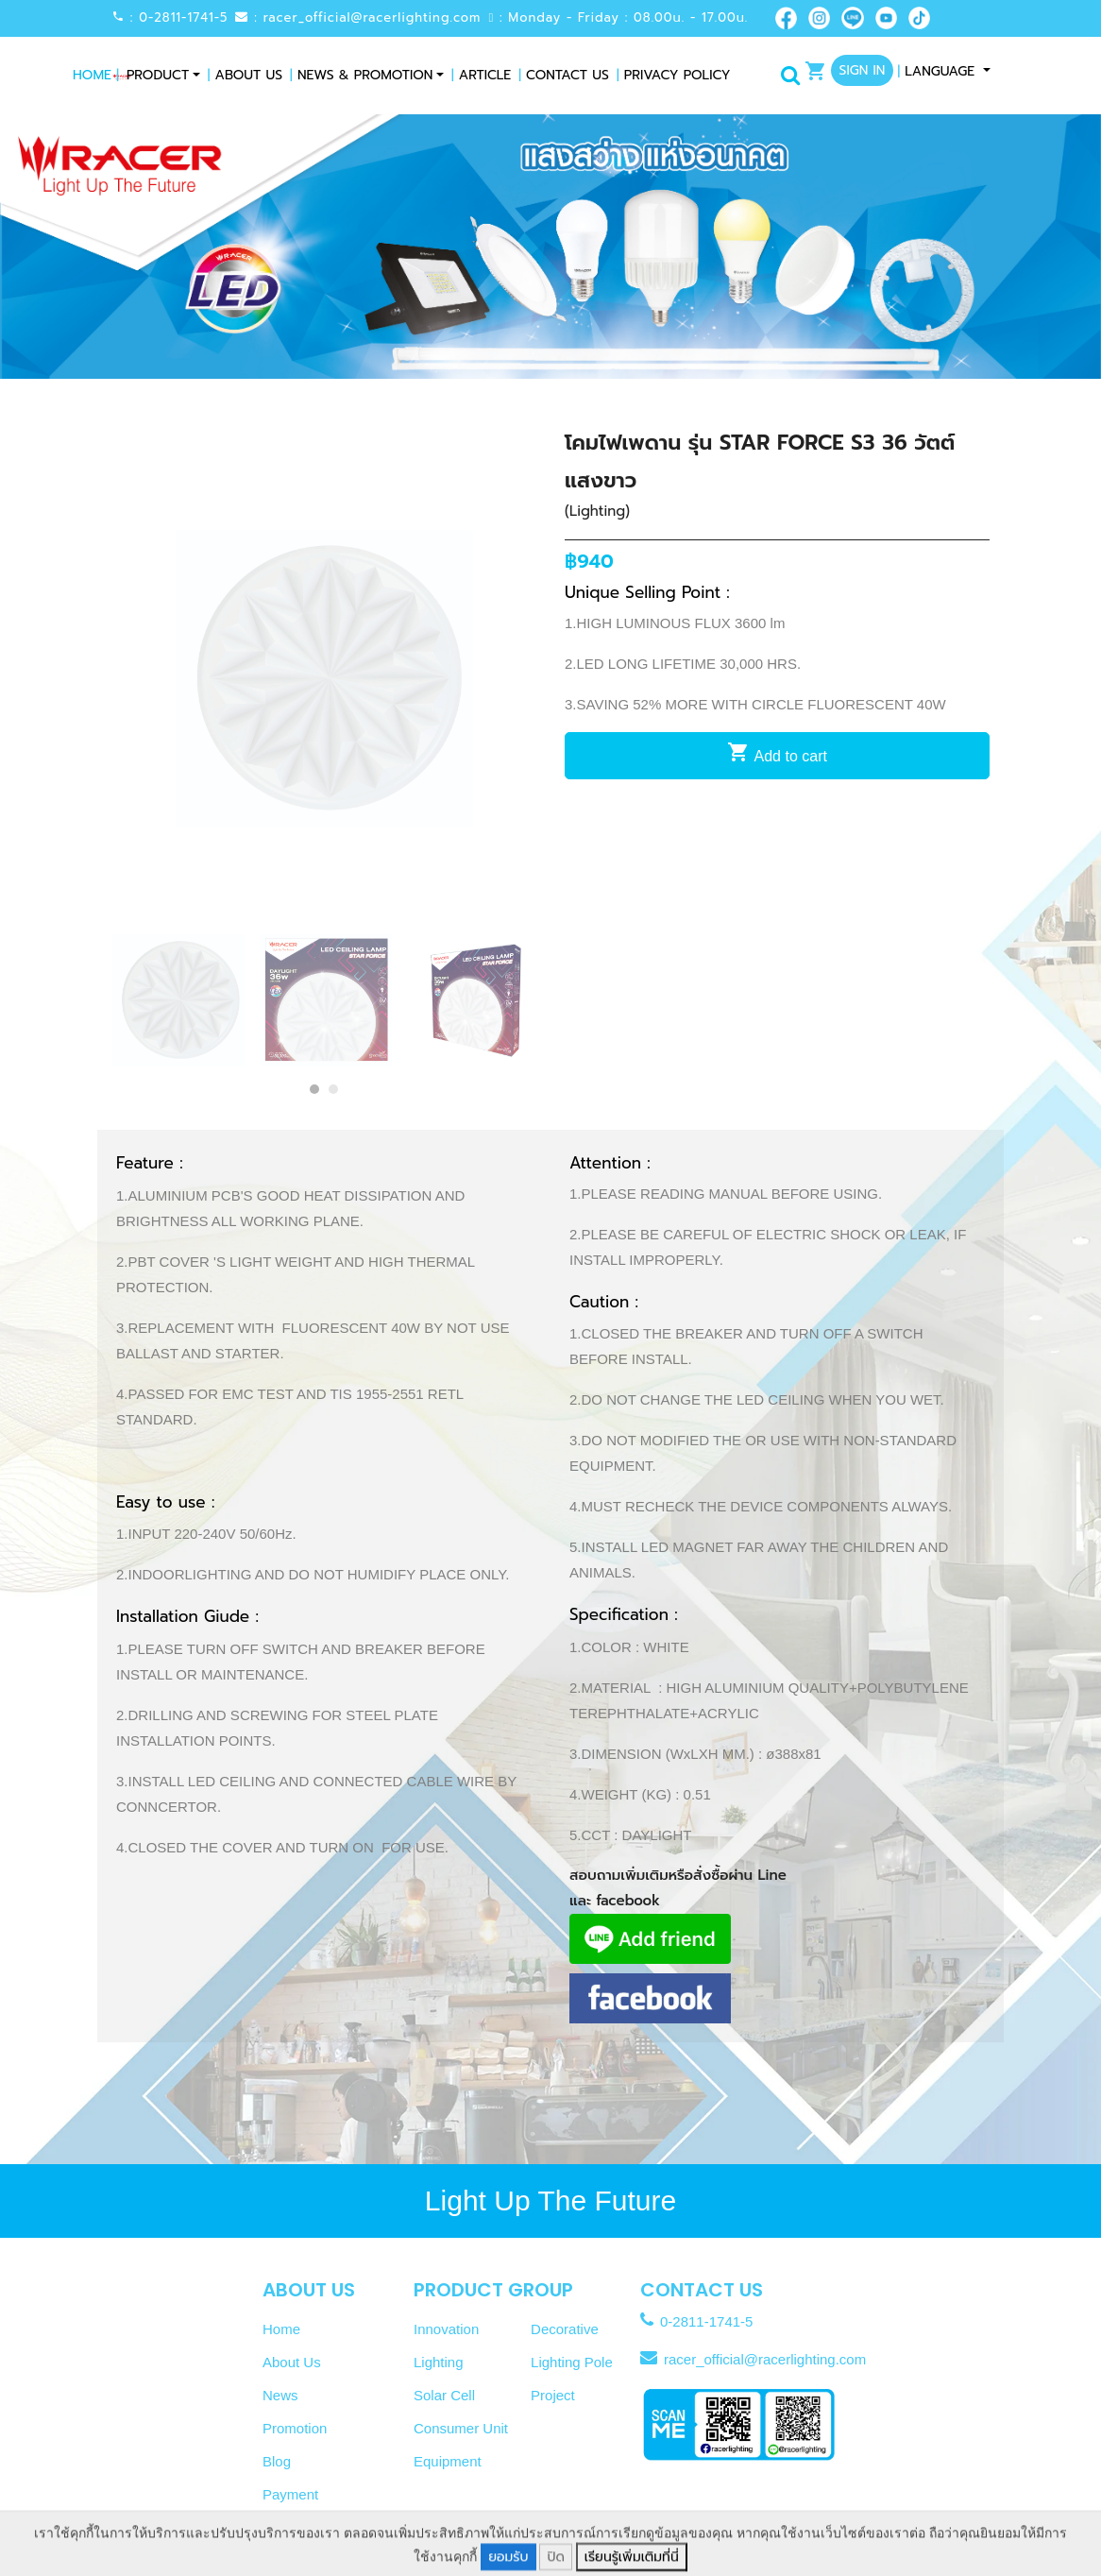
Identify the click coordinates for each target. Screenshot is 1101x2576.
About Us (245, 75)
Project (553, 2395)
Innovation (446, 2329)
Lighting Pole (572, 2362)
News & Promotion (361, 75)
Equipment (448, 2461)
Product (158, 75)
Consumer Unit (461, 2428)
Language (938, 71)
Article (481, 75)
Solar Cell (444, 2395)
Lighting (439, 2362)
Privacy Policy (674, 75)
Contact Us (563, 75)
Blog (277, 2461)
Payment (290, 2494)
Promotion (295, 2428)
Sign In (862, 70)
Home (96, 75)
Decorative (565, 2329)
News (280, 2395)
